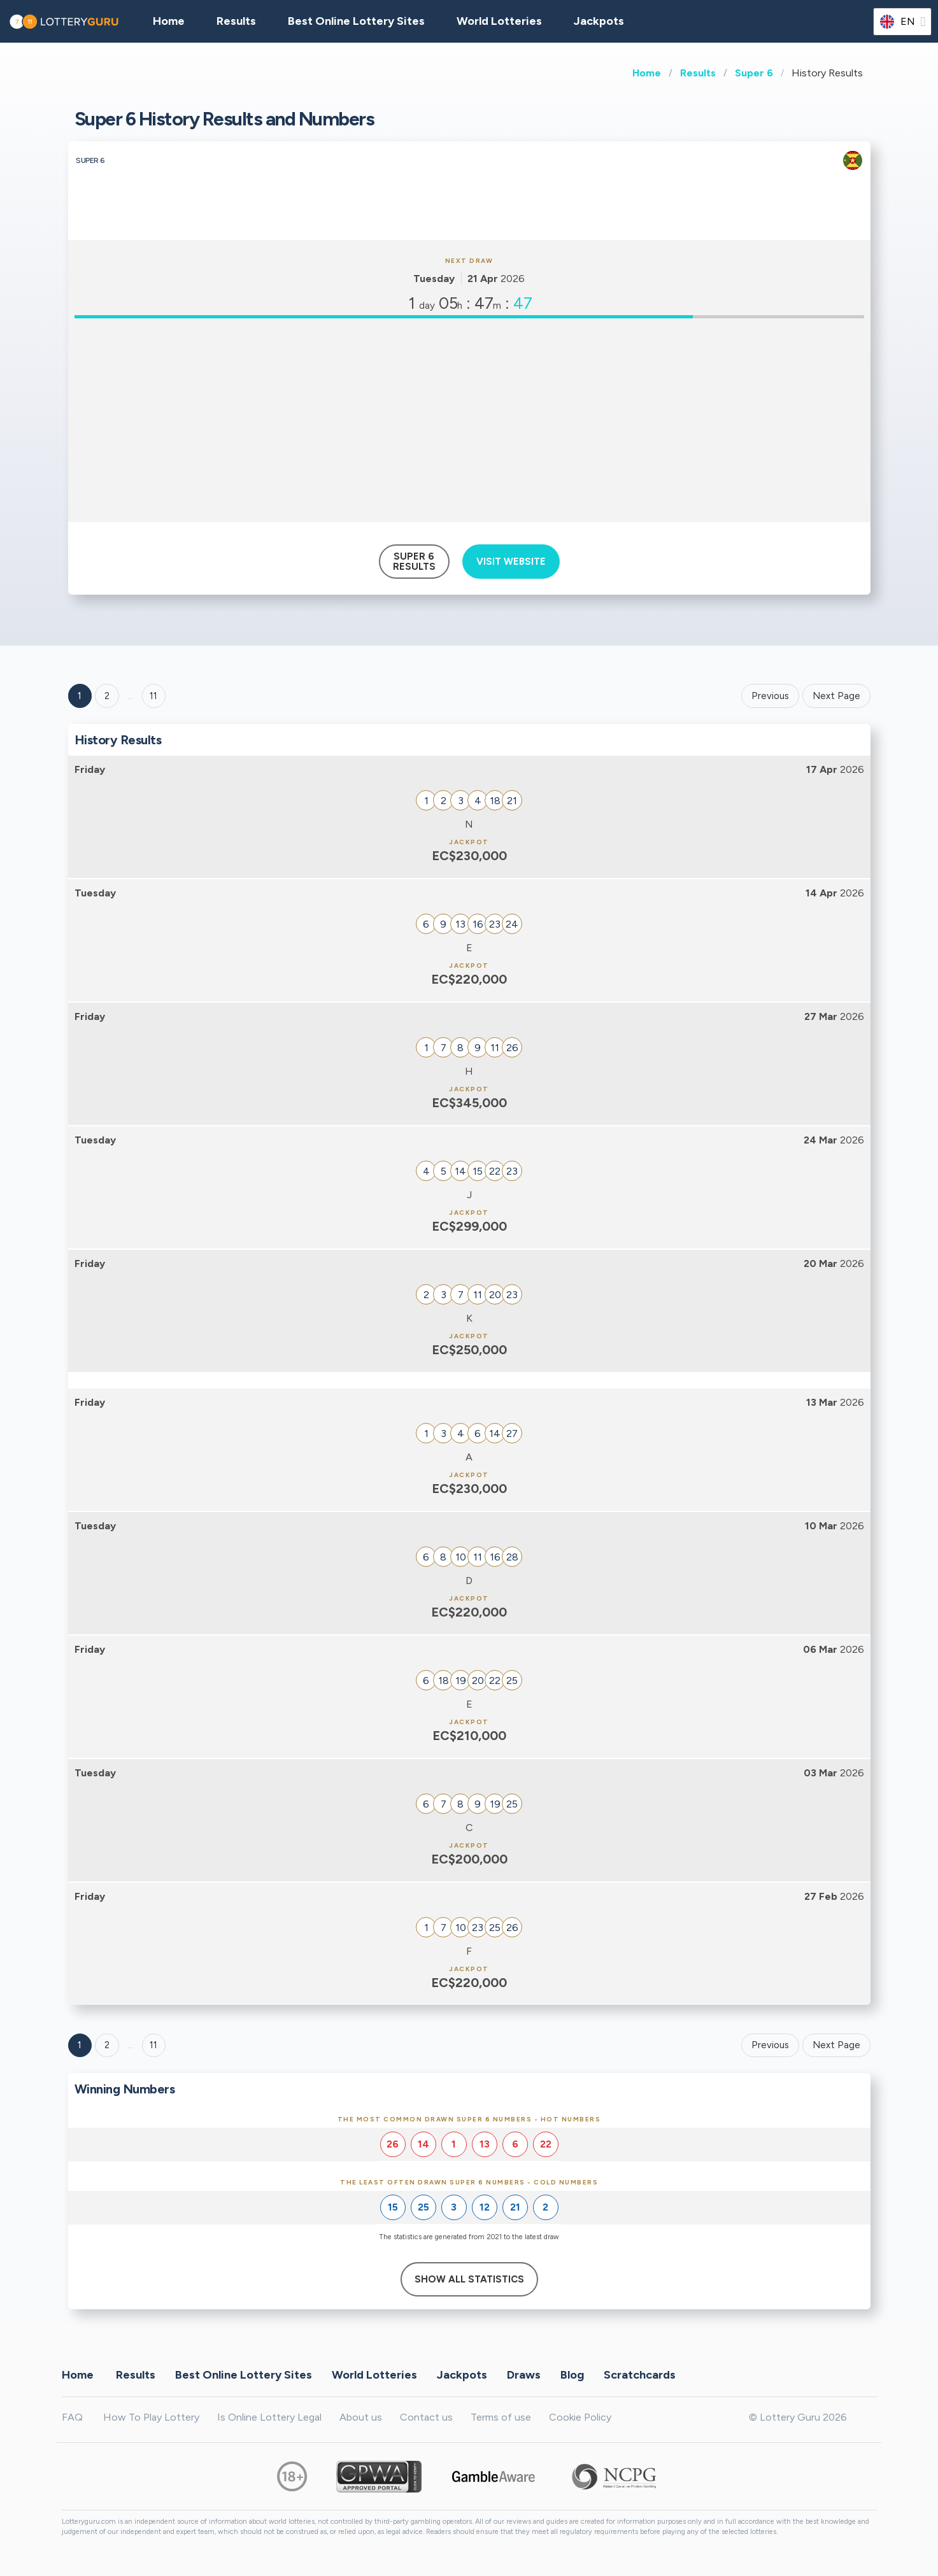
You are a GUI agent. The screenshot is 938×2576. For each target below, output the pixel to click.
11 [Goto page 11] (153, 2045)
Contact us (426, 2417)
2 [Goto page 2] (107, 696)
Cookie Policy (580, 2417)
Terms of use (501, 2417)
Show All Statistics (469, 2279)
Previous (770, 696)
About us (360, 2417)
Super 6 (754, 73)
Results (698, 73)
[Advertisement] (469, 420)
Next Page (836, 696)
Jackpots (599, 21)
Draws (524, 2375)
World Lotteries (499, 21)
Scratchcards (640, 2375)
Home (646, 73)
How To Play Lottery (151, 2417)
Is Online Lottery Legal (269, 2417)
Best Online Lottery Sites (356, 21)
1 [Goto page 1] (80, 696)
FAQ (72, 2417)
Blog (572, 2375)
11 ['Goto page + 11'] (153, 696)
